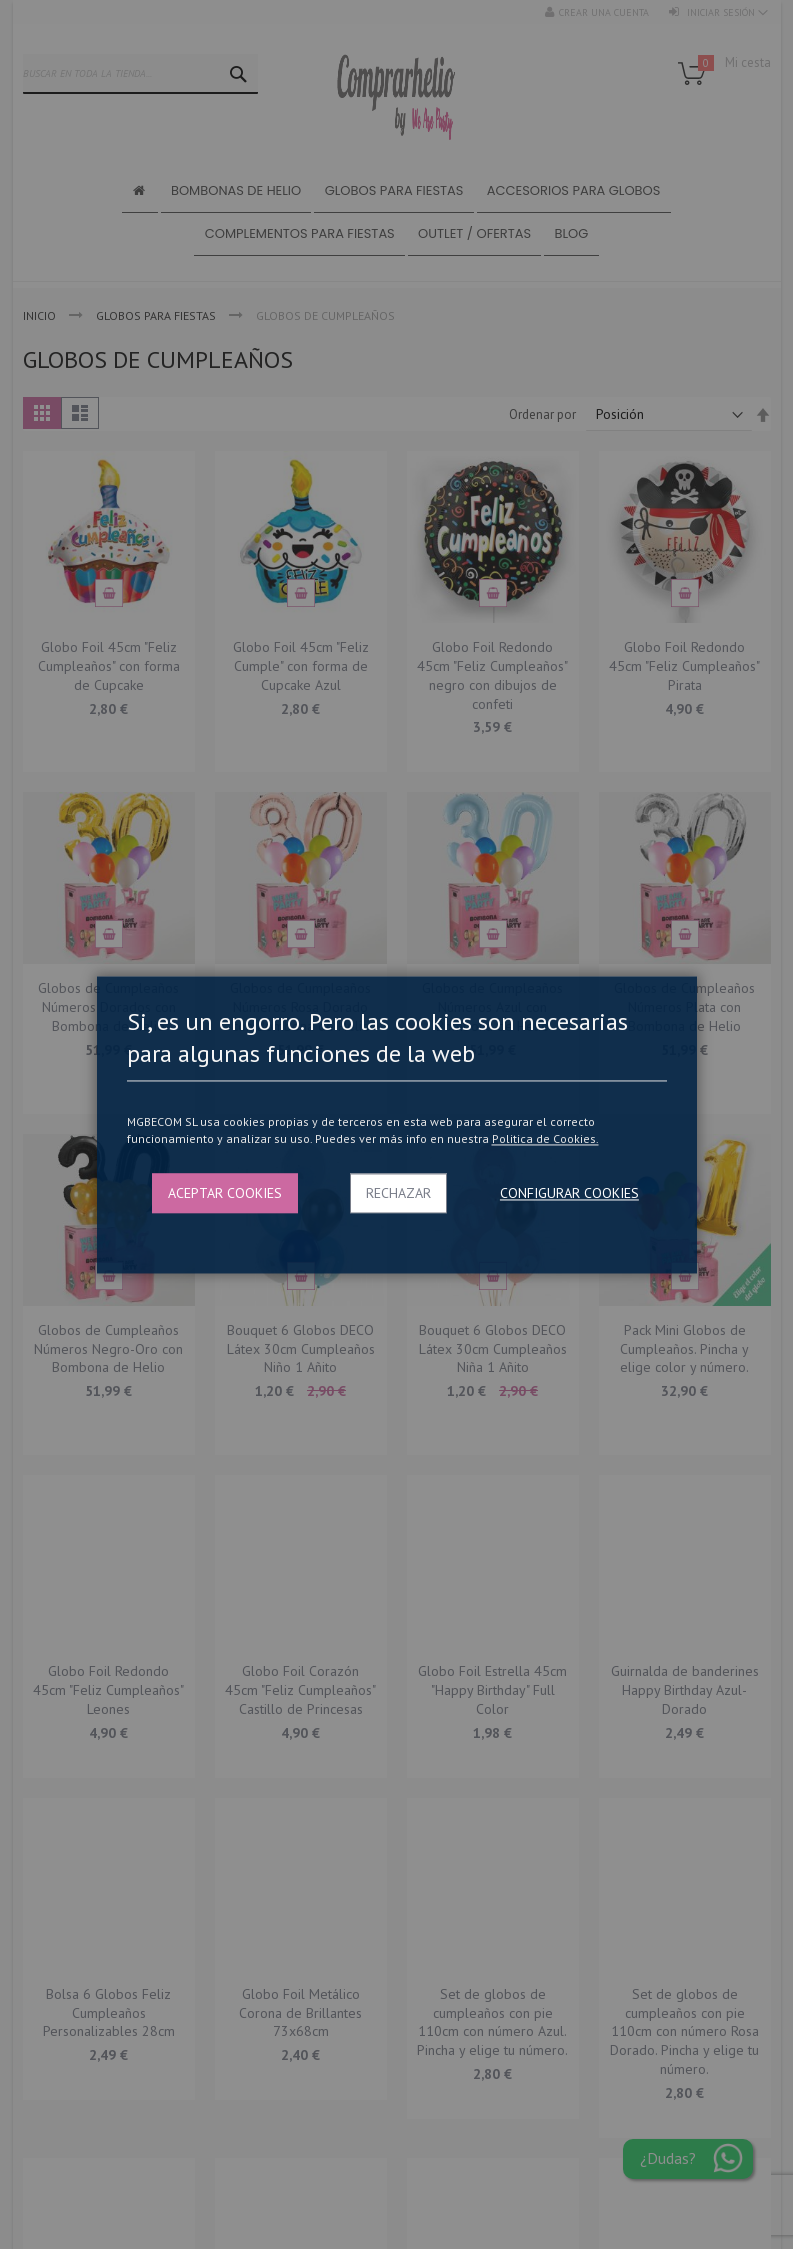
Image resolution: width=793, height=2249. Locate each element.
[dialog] (396, 1124)
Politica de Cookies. (545, 1139)
